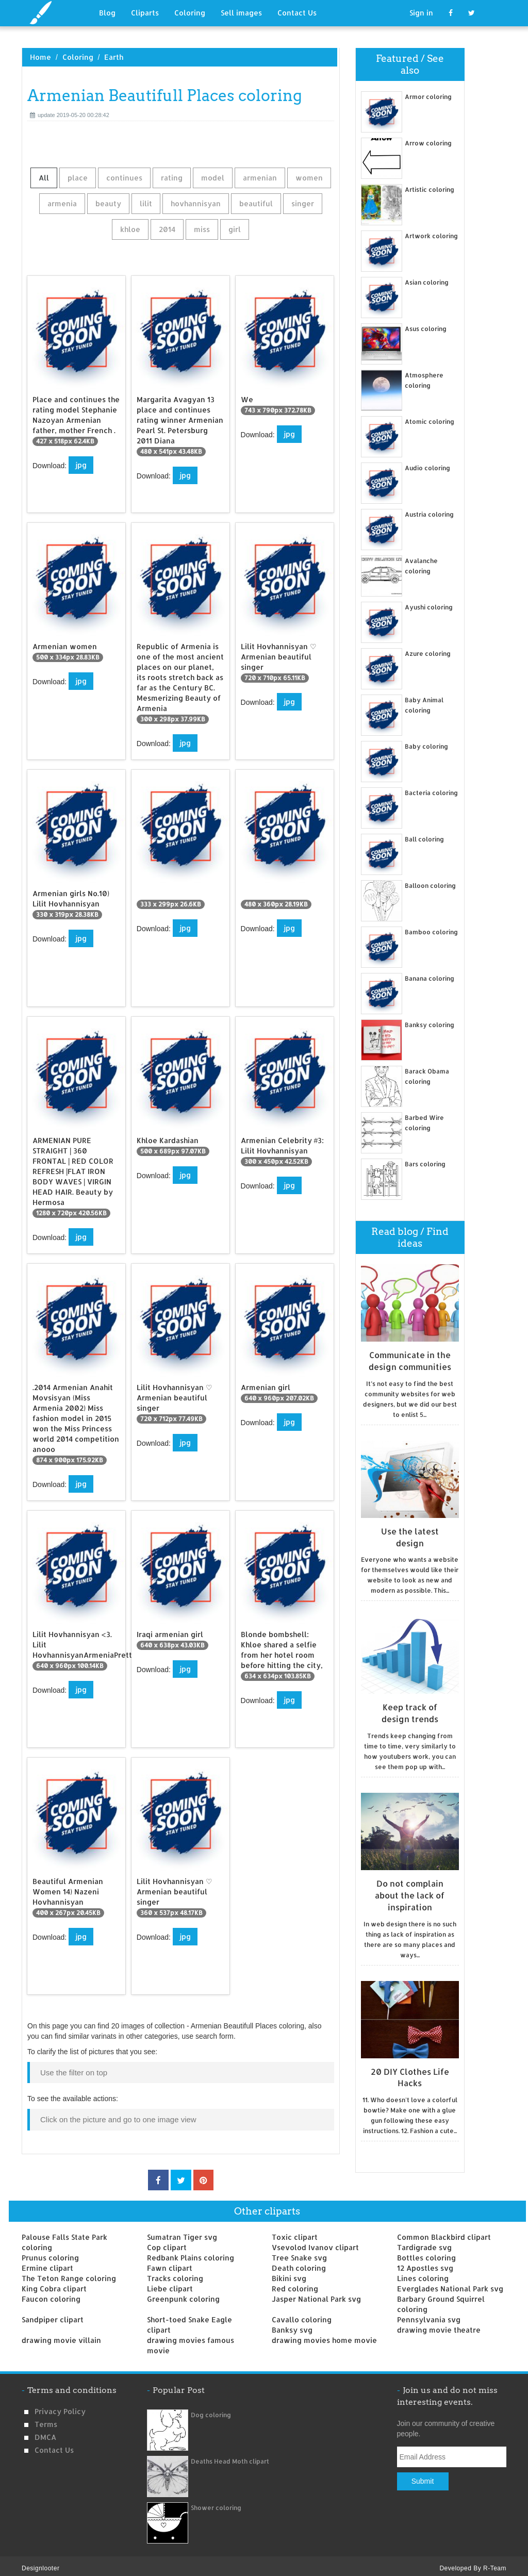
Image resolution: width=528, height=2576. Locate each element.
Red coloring (295, 2284)
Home (40, 57)
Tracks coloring (175, 2273)
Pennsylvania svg (428, 2314)
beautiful (256, 203)
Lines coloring (423, 2273)
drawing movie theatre (439, 2325)
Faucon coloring (51, 2294)
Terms (46, 2419)
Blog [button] (107, 12)
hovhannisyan (196, 203)
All (44, 177)
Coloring (189, 12)
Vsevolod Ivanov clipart (315, 2242)
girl (234, 229)
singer (302, 203)
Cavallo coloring (302, 2314)
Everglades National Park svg (450, 2284)
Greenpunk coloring (183, 2294)
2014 (167, 229)
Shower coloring (216, 2503)
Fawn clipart (169, 2263)
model (212, 177)
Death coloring (299, 2263)
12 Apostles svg (425, 2263)
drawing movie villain (61, 2335)
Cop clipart (167, 2242)
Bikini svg (289, 2273)
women (309, 177)
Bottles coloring (426, 2253)
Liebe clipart (170, 2284)
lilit (146, 203)
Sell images (241, 12)
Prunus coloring (50, 2253)
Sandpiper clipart (53, 2314)
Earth (113, 57)
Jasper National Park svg (316, 2294)
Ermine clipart (47, 2263)
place (78, 177)
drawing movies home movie (324, 2335)
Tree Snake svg (299, 2253)
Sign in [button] (421, 12)
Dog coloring (211, 2410)
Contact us (54, 2445)
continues (124, 177)
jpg (81, 464)
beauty (108, 203)
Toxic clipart (295, 2232)
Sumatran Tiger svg (182, 2232)
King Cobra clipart (54, 2284)
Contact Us (297, 12)
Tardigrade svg (424, 2242)
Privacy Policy (60, 2406)
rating (172, 177)
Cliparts (145, 12)
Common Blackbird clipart (444, 2232)
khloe (130, 229)
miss (202, 229)
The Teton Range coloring (69, 2273)
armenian (260, 177)
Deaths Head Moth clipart (230, 2457)
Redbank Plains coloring (190, 2253)
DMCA (45, 2432)
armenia (62, 203)
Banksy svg (292, 2325)
